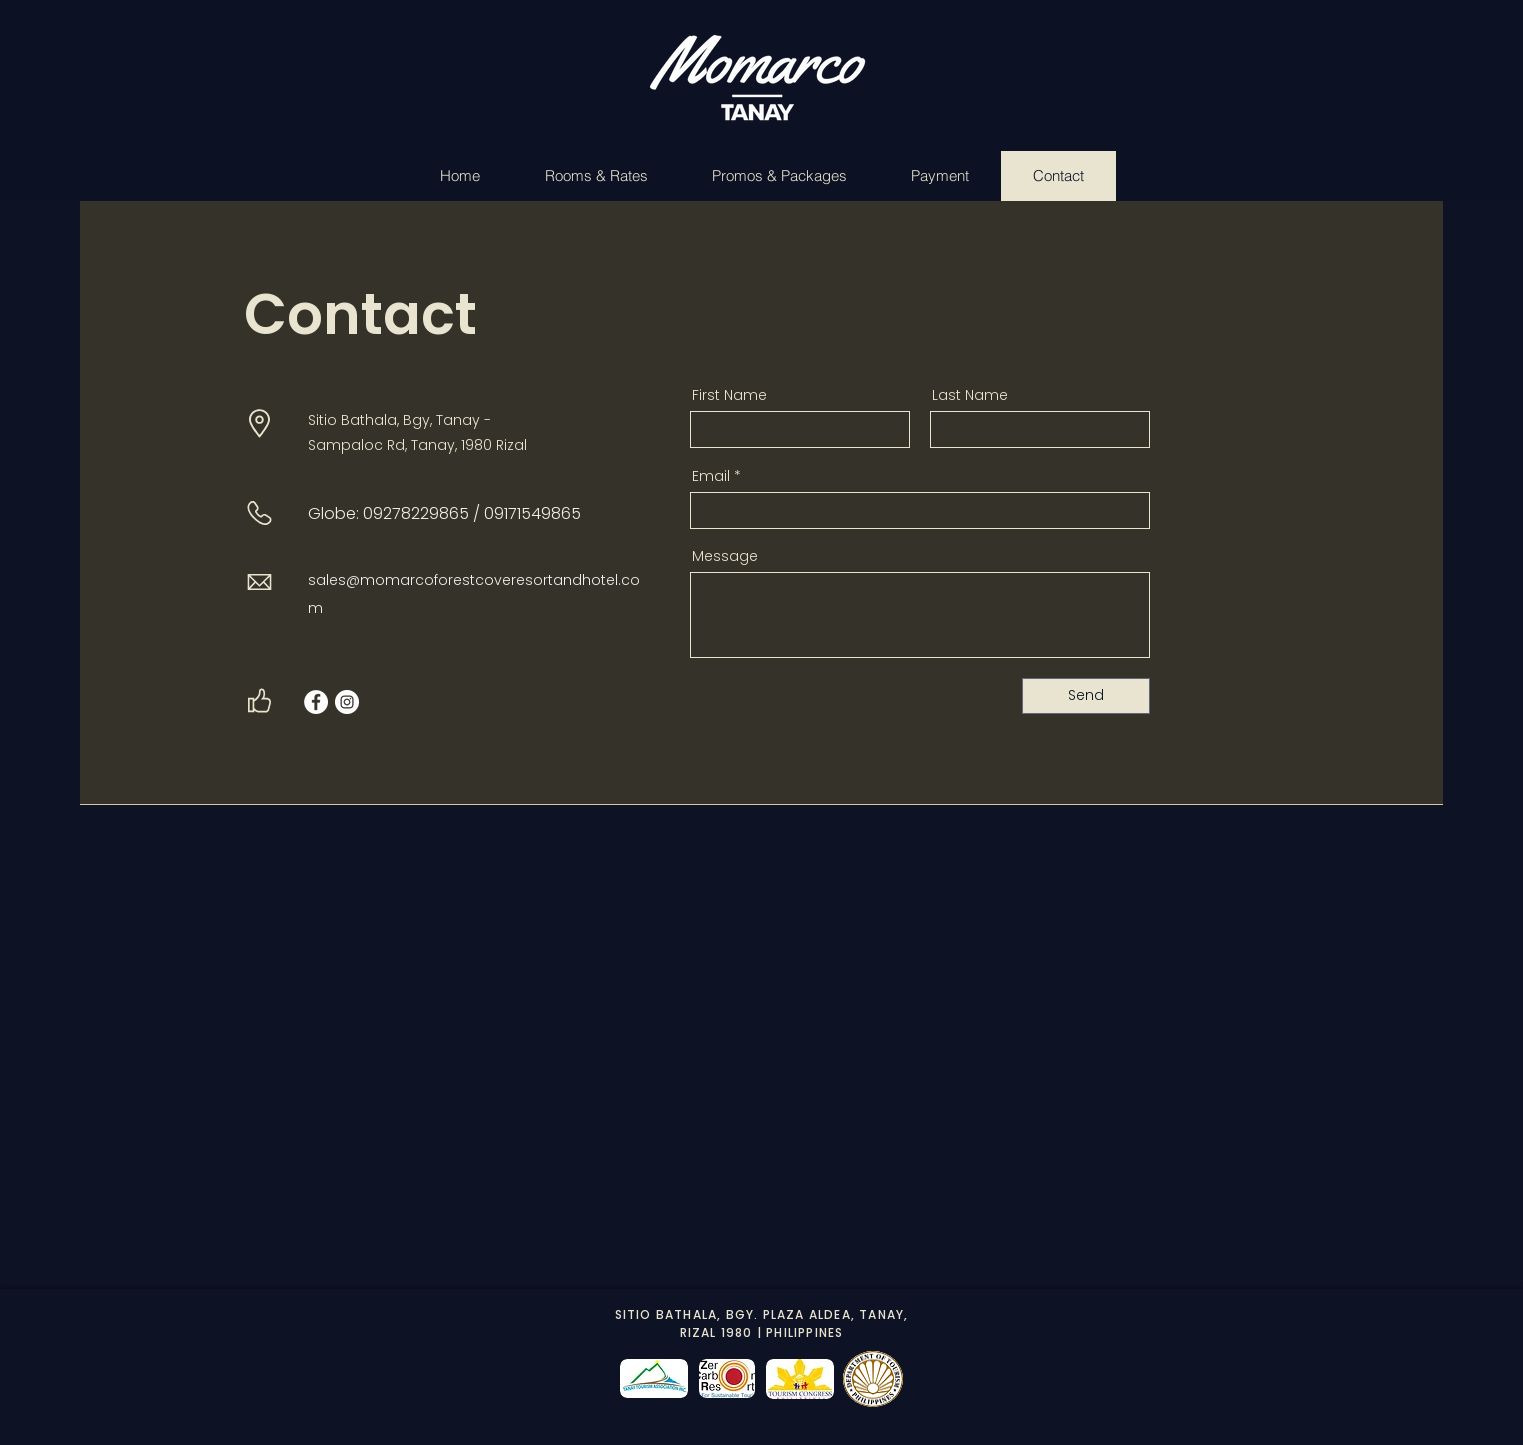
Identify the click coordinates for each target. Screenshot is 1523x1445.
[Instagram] (347, 702)
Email (711, 476)
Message (725, 556)
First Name (729, 395)
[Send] (1086, 696)
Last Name (970, 395)
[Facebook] (316, 702)
